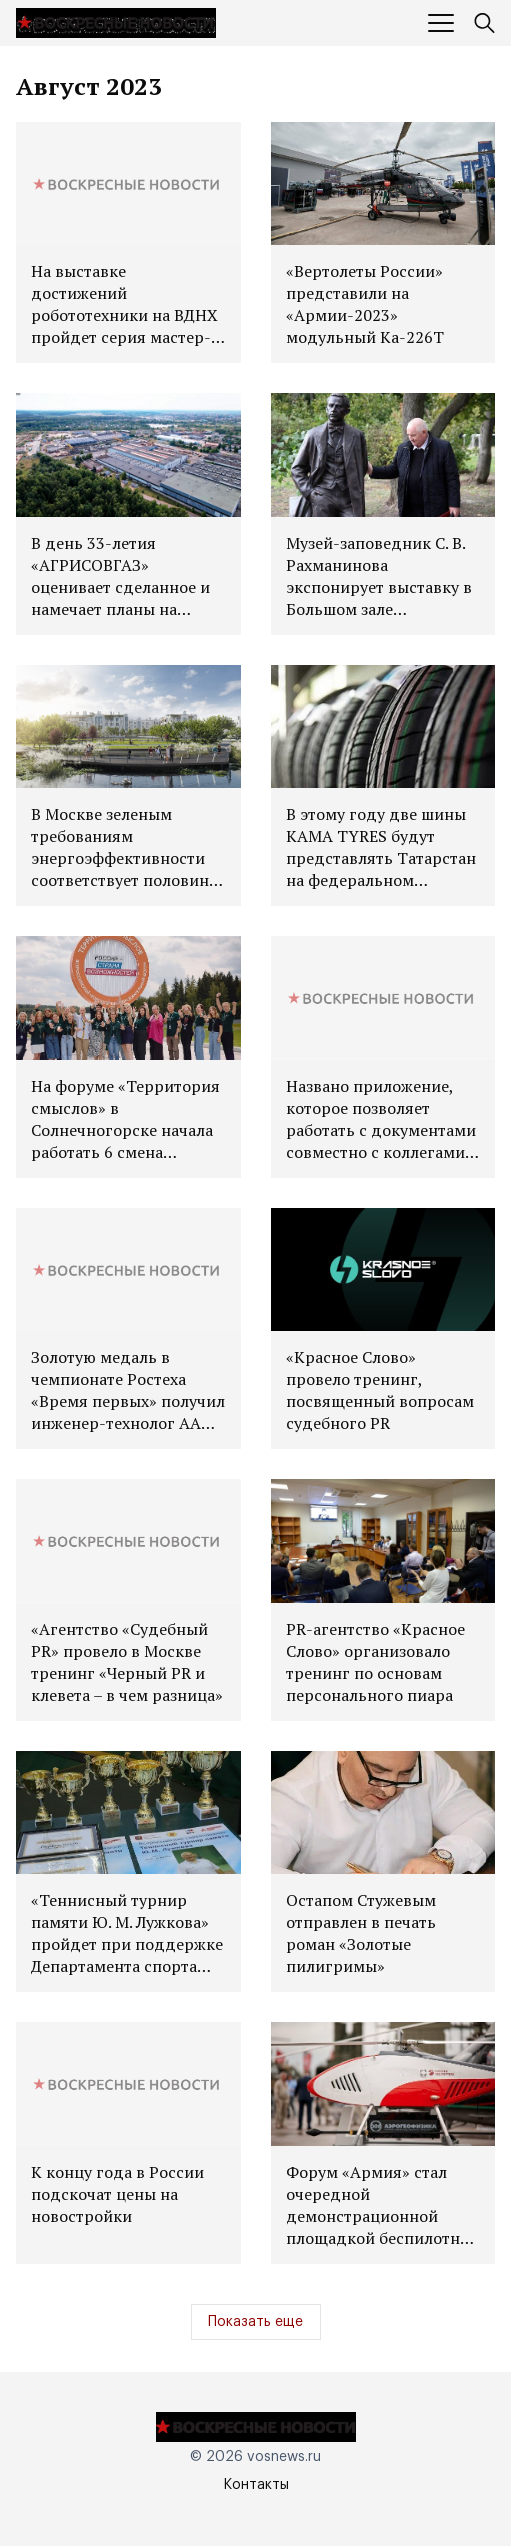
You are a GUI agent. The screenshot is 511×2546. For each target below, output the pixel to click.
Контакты (256, 2485)
